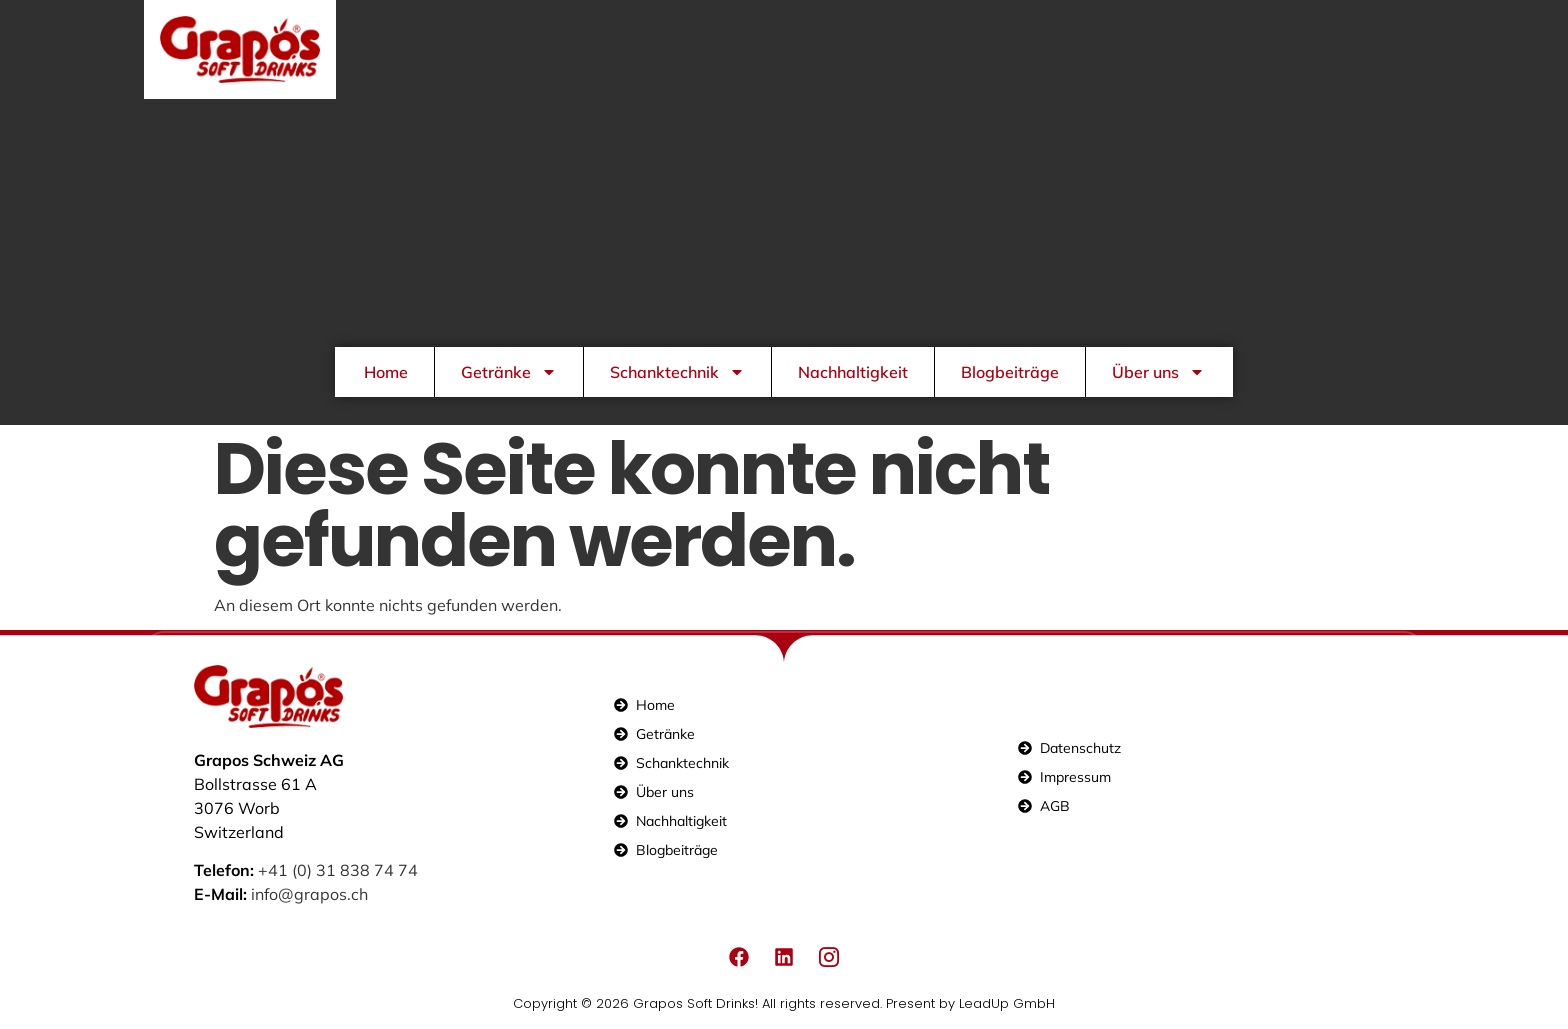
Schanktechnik (677, 372)
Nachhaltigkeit (853, 372)
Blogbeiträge (1010, 372)
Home (386, 372)
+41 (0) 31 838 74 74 (338, 870)
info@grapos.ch (309, 894)
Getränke (509, 372)
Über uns (1158, 372)
